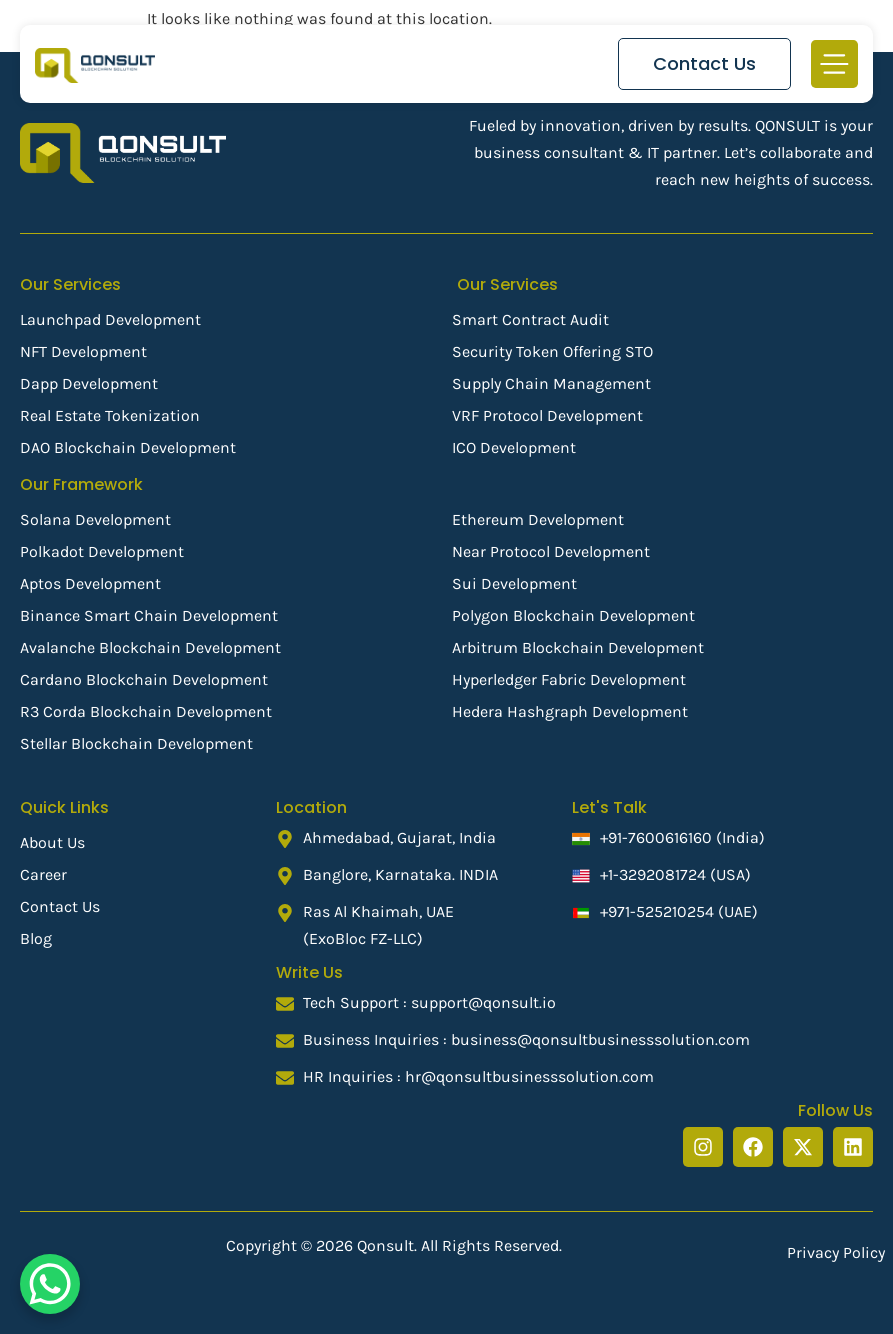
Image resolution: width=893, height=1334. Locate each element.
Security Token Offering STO (552, 351)
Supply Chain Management (551, 383)
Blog (36, 938)
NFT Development (83, 351)
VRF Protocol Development (547, 415)
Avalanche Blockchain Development (150, 647)
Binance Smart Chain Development (149, 615)
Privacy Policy (836, 1252)
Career (43, 874)
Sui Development (514, 583)
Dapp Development (89, 383)
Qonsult (385, 1245)
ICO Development (514, 447)
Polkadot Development (102, 551)
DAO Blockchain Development (128, 447)
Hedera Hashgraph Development (570, 711)
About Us (52, 842)
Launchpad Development (110, 319)
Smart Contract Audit (530, 319)
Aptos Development (90, 583)
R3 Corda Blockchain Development (146, 711)
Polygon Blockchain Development (573, 615)
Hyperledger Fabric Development (569, 679)
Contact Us (60, 906)
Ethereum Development (538, 519)
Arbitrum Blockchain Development (578, 647)
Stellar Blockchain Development (136, 743)
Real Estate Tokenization (110, 415)
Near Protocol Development (551, 551)
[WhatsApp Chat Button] (50, 1284)
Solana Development (95, 519)
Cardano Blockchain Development (144, 679)
